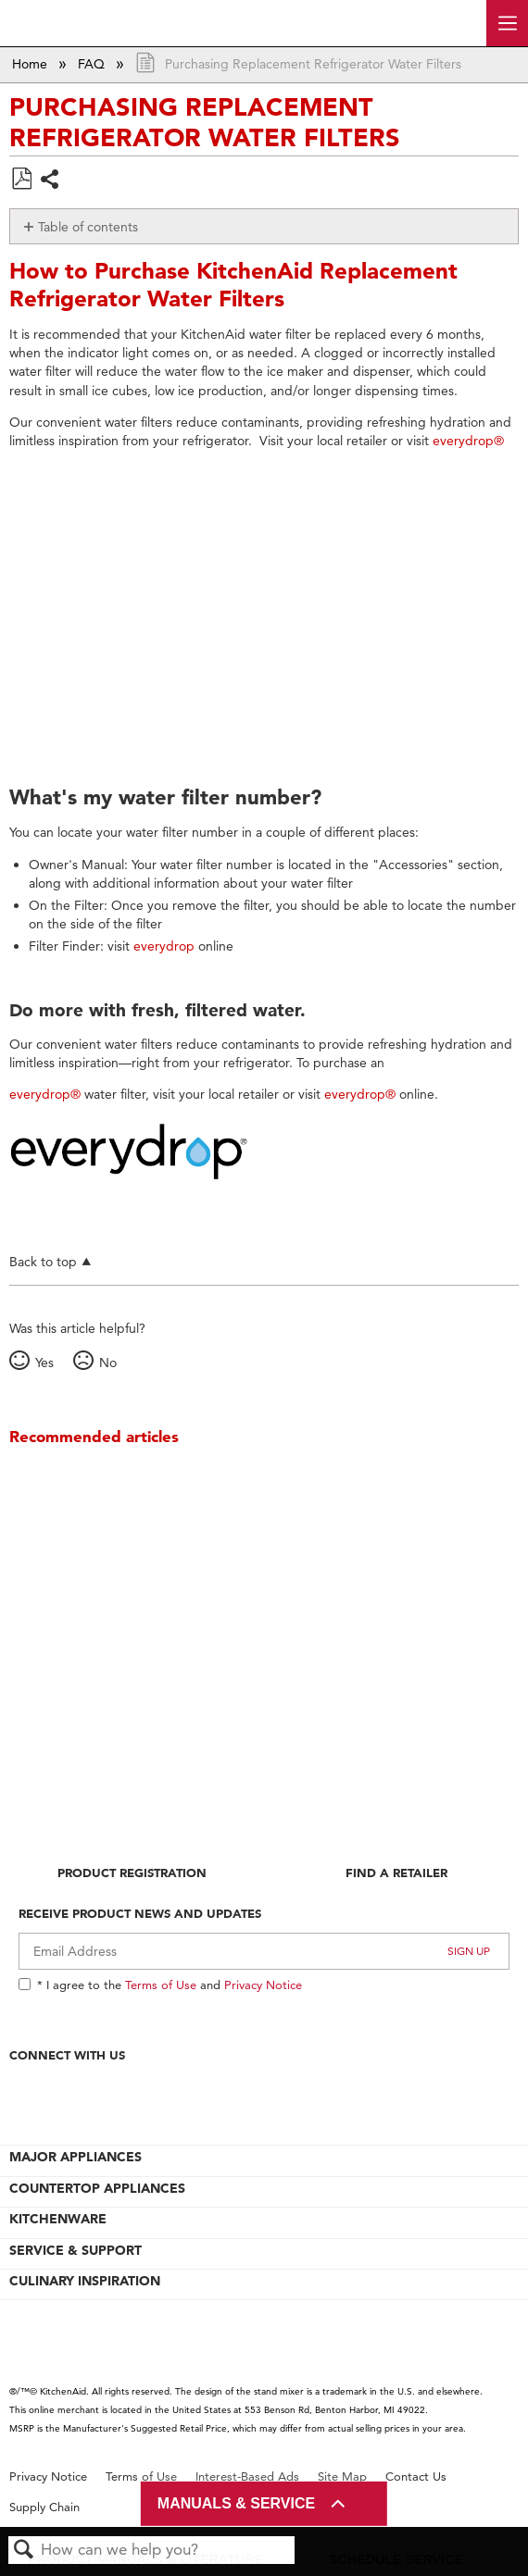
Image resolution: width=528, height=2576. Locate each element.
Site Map (342, 2476)
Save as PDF (21, 179)
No (108, 1362)
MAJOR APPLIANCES (75, 2156)
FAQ (93, 64)
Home (31, 64)
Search (24, 2550)
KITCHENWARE (58, 2218)
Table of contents (88, 226)
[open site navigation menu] (507, 23)
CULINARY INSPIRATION (84, 2280)
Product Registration (132, 1872)
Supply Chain (44, 2507)
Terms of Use (160, 1984)
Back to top (43, 1261)
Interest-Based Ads (247, 2476)
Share (50, 180)
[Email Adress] (264, 1951)
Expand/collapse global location (508, 58)
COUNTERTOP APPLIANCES (97, 2188)
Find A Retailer (396, 1872)
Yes (44, 1362)
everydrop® (468, 440)
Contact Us (415, 2476)
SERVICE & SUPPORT (75, 2250)
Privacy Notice (263, 1984)
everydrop (164, 946)
